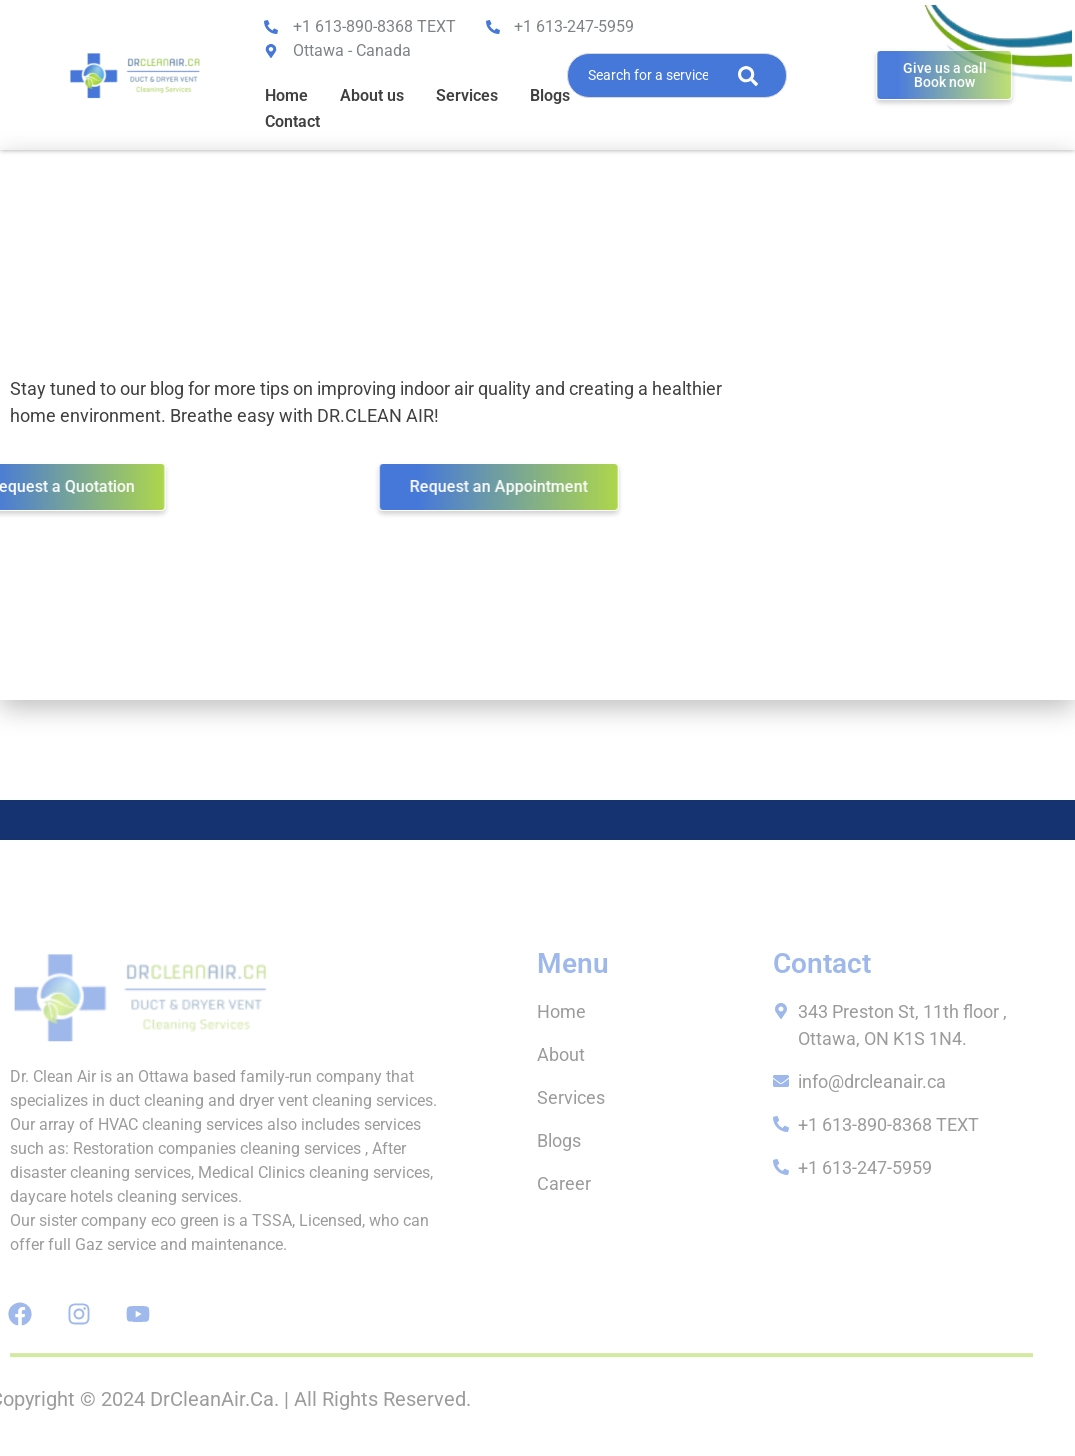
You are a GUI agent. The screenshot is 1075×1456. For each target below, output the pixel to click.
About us (372, 95)
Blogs (550, 95)
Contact (292, 121)
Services (467, 95)
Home (286, 95)
